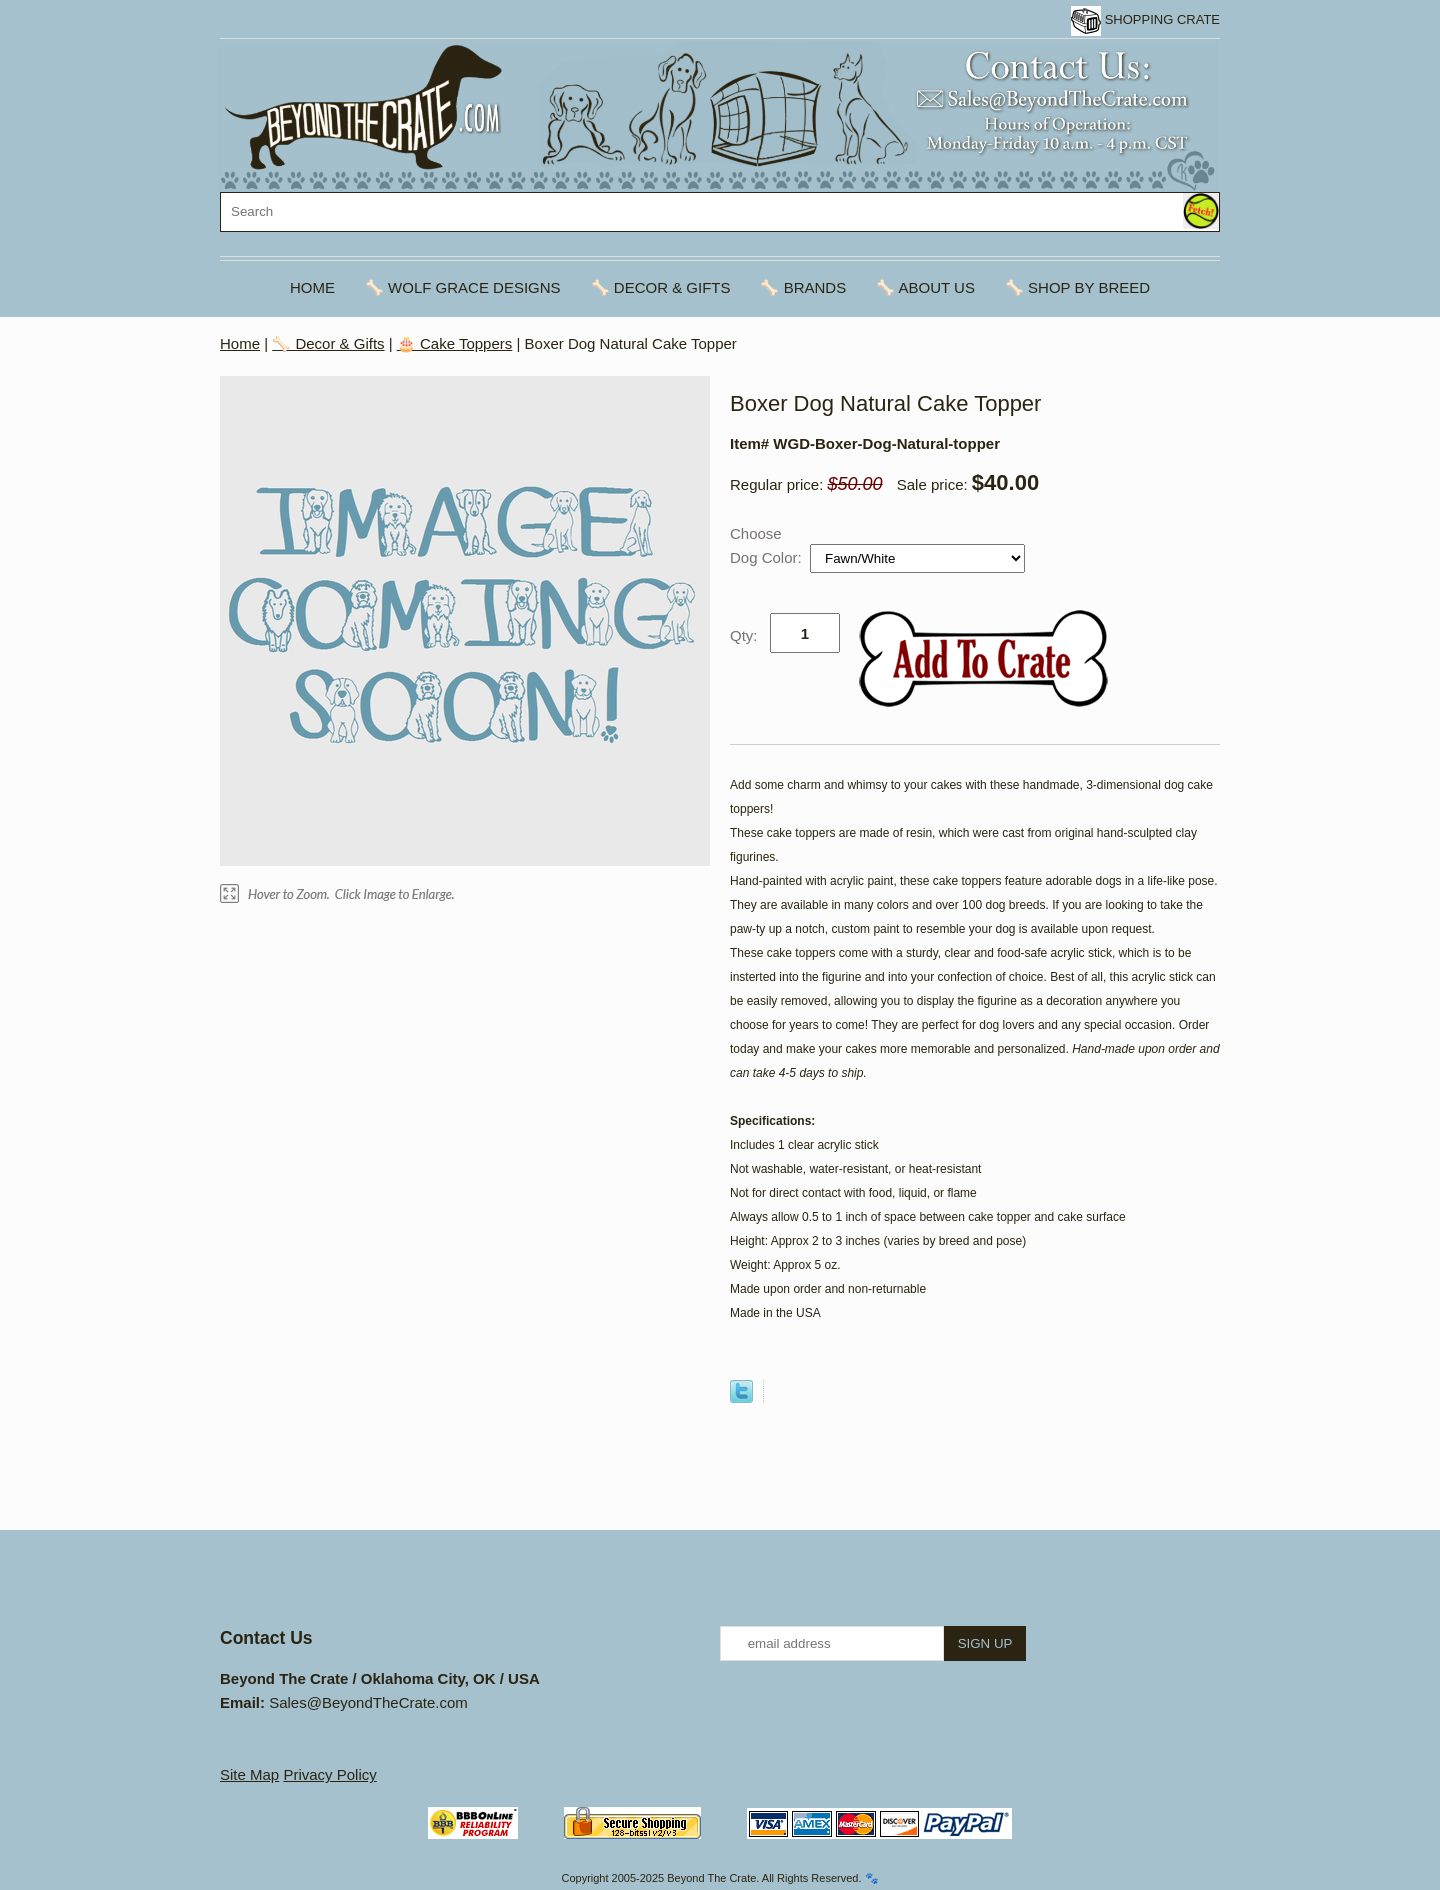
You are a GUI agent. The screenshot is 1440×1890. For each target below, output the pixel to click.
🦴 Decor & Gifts (661, 287)
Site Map (249, 1774)
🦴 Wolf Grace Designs (463, 287)
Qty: (744, 635)
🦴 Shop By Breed (1077, 287)
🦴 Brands (803, 287)
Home (312, 287)
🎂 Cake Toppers (454, 343)
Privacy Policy (329, 1774)
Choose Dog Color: (768, 545)
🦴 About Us (925, 287)
